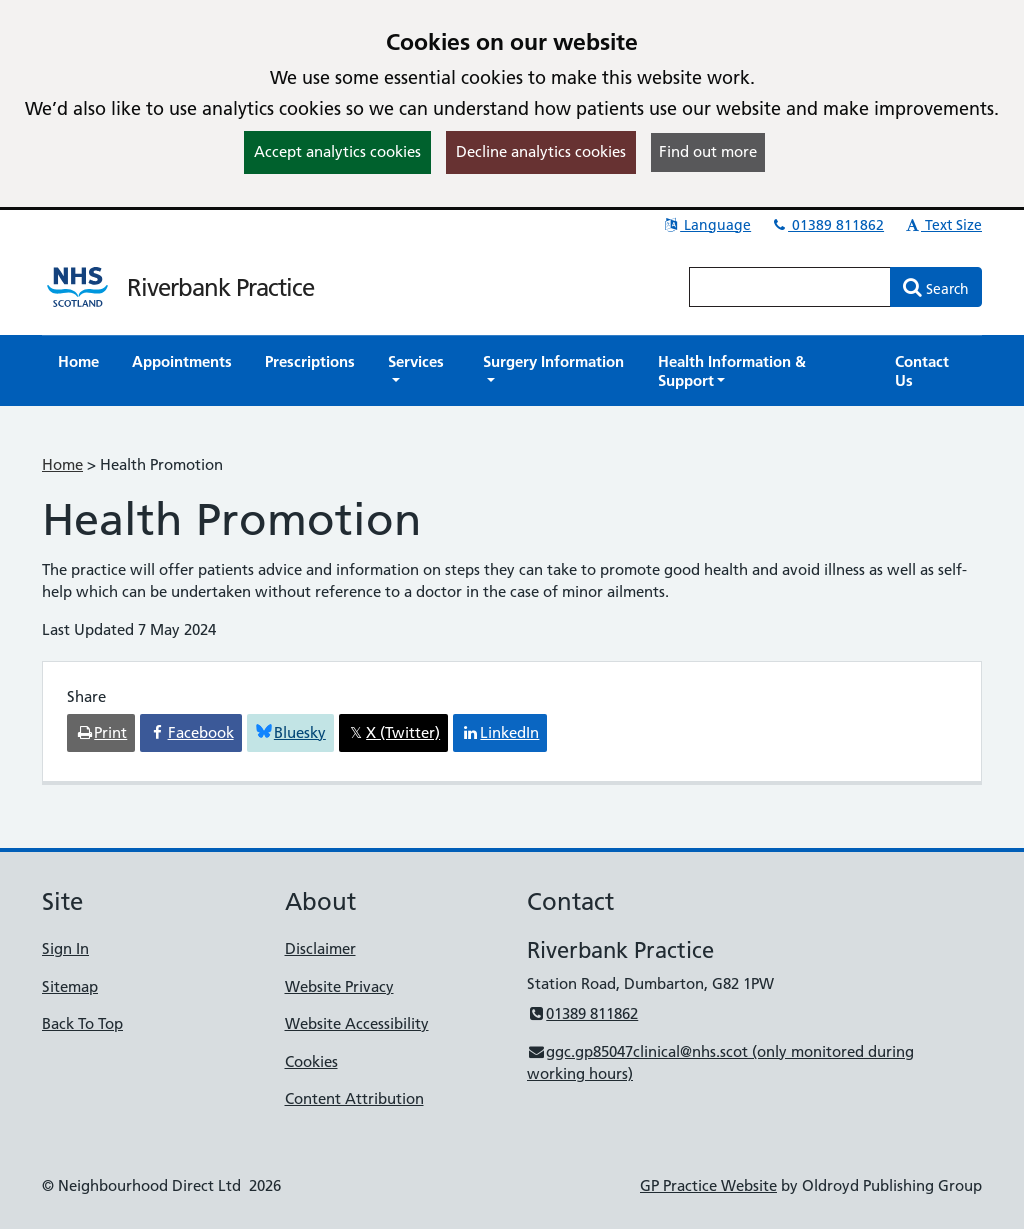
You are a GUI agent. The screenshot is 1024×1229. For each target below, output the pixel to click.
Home (62, 464)
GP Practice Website (708, 1185)
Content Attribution (354, 1098)
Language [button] (706, 225)
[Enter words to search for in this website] (790, 287)
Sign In (65, 948)
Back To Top (82, 1023)
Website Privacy (339, 986)
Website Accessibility (357, 1023)
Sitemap (70, 986)
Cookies (311, 1061)
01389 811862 (827, 225)
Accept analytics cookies (337, 151)
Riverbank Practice (220, 287)
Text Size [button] (942, 225)
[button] (419, 371)
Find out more (708, 151)
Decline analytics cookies (541, 151)
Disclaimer (320, 948)
